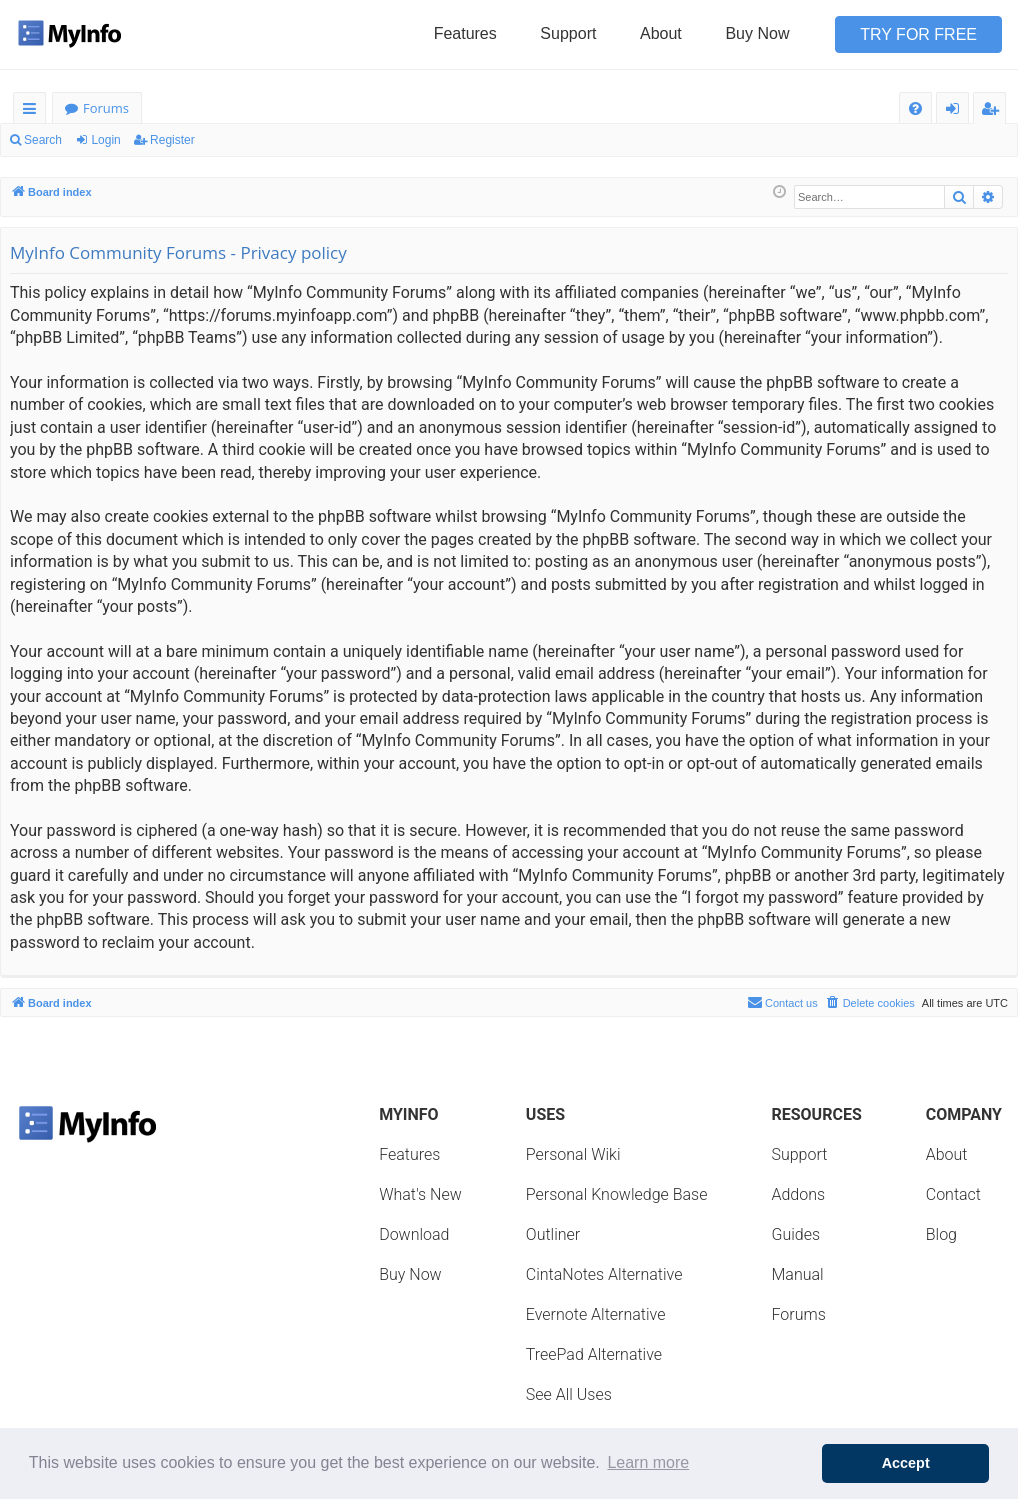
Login (105, 140)
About (661, 33)
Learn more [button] (648, 1462)
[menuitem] (915, 108)
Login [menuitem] (956, 111)
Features (465, 33)
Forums (106, 108)
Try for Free (918, 34)
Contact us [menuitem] (782, 1002)
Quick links (33, 111)
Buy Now (757, 33)
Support (568, 33)
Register (172, 140)
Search (43, 140)
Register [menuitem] (994, 111)
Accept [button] (906, 1463)
